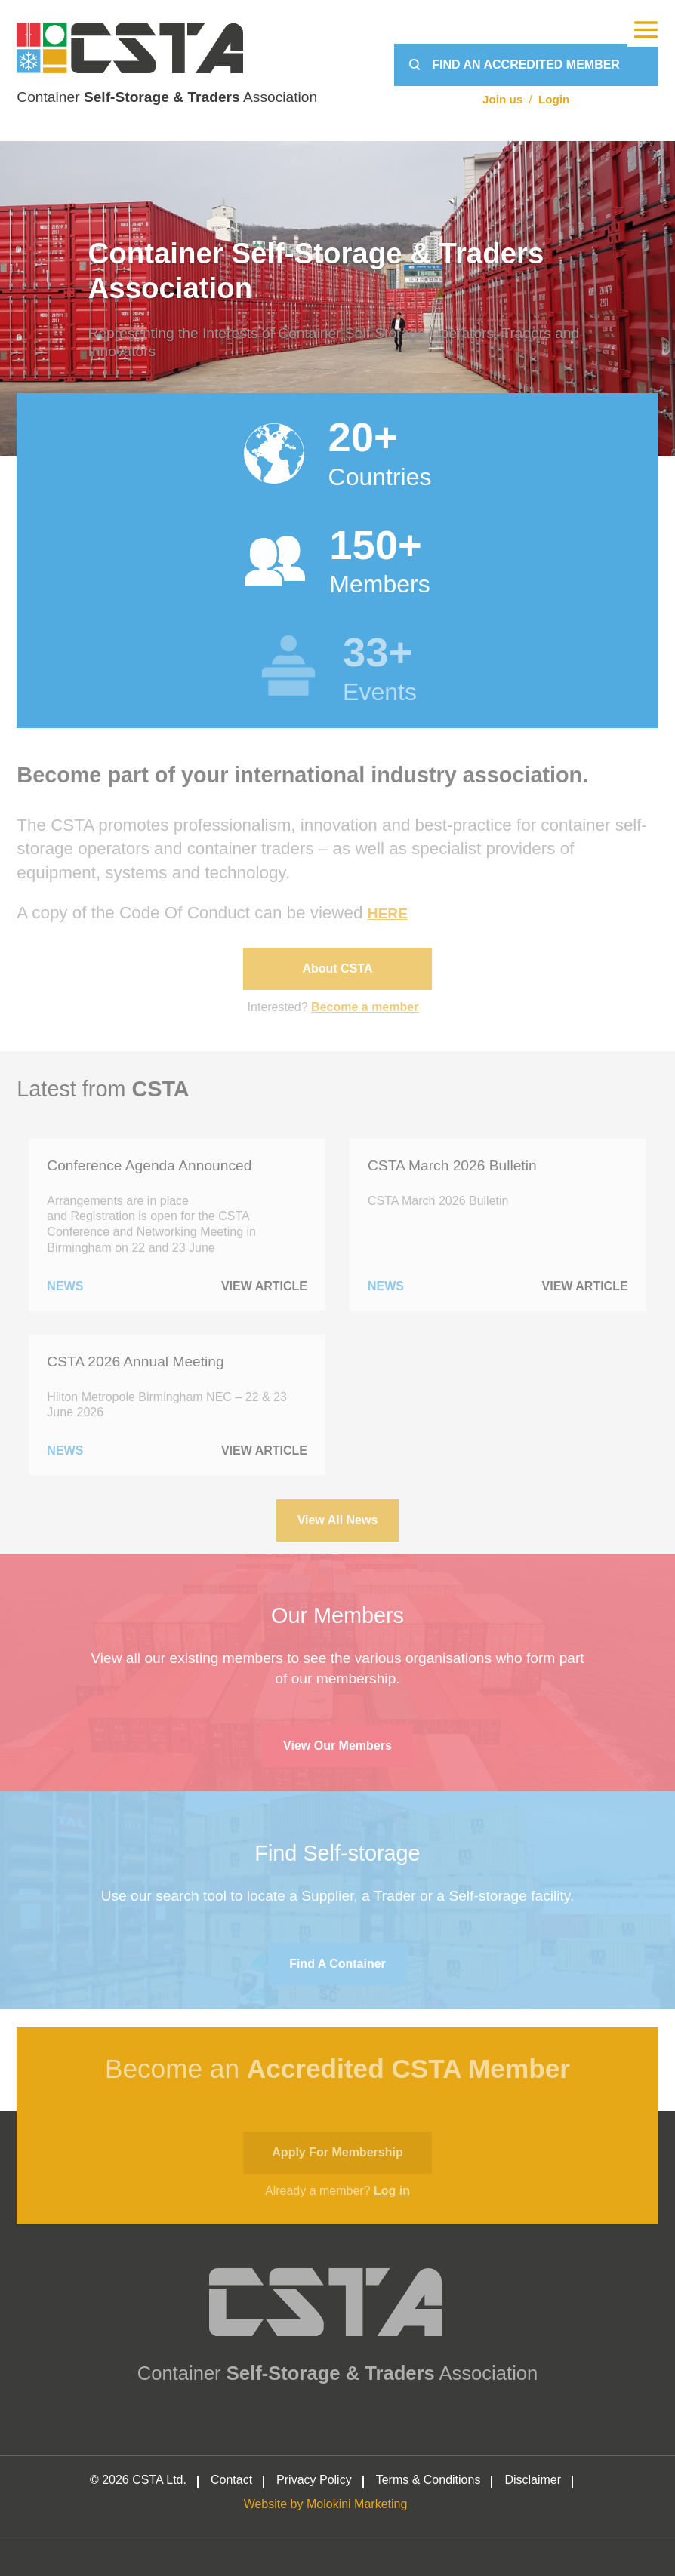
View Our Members (337, 1745)
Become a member (364, 1007)
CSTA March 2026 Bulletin (452, 1165)
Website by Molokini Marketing (326, 2504)
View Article (264, 1286)
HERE (388, 913)
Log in (392, 2190)
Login (553, 99)
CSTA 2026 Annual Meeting (135, 1361)
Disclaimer (532, 2480)
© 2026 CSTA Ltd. (138, 2480)
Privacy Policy (314, 2480)
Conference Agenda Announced (149, 1165)
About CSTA (337, 968)
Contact (231, 2480)
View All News (337, 1520)
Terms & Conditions (428, 2480)
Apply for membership (337, 2152)
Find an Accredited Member (526, 64)
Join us (502, 99)
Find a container (337, 1963)
